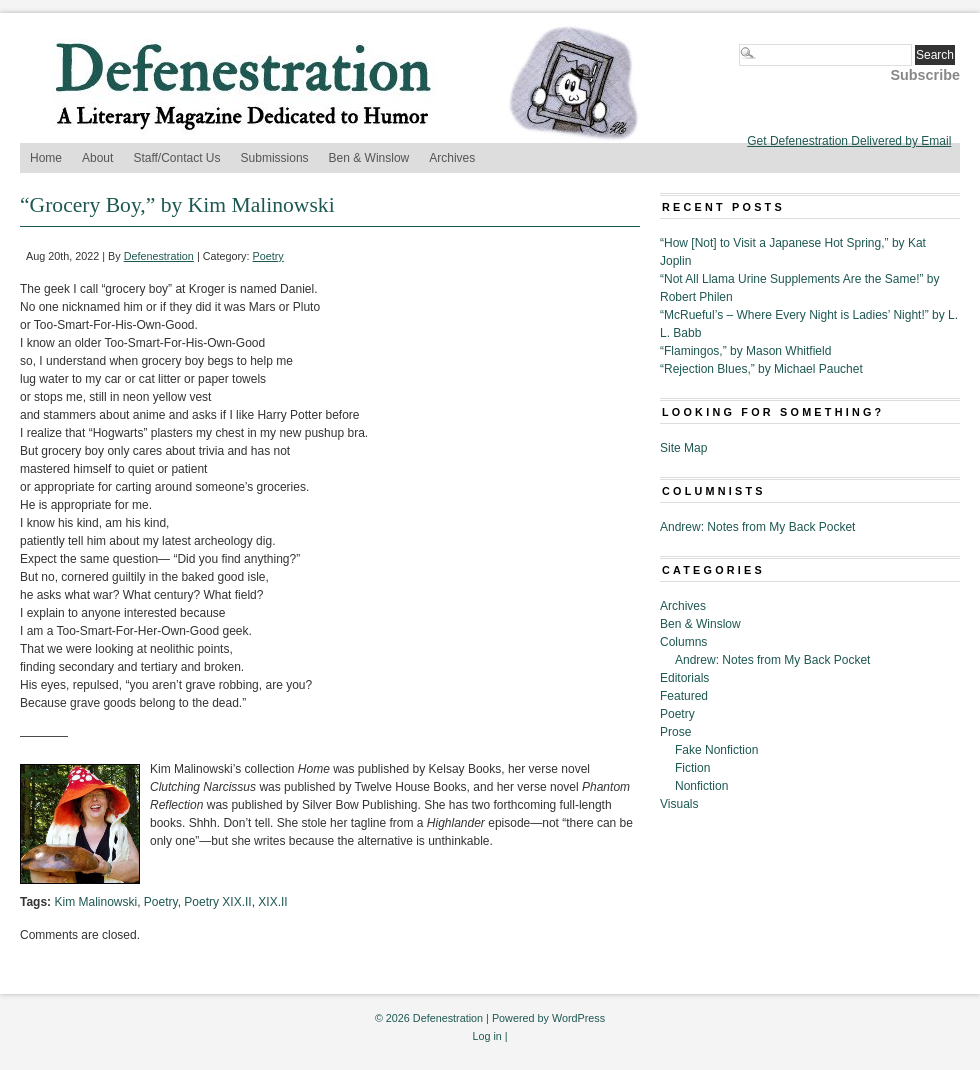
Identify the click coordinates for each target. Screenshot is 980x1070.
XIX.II (272, 902)
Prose (675, 732)
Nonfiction (701, 786)
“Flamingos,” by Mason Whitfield (745, 351)
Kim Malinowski (95, 902)
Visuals (679, 804)
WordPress (578, 1018)
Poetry (268, 256)
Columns (683, 642)
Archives (452, 158)
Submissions (275, 158)
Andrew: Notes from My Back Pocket (757, 527)
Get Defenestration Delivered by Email (849, 141)
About (97, 158)
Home (46, 158)
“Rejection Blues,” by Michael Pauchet (761, 369)
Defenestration (159, 256)
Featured (684, 696)
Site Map (683, 448)
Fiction (692, 768)
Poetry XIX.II (217, 902)
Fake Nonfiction (716, 750)
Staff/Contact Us (176, 158)
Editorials (684, 678)
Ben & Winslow (369, 158)
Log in (486, 1036)
